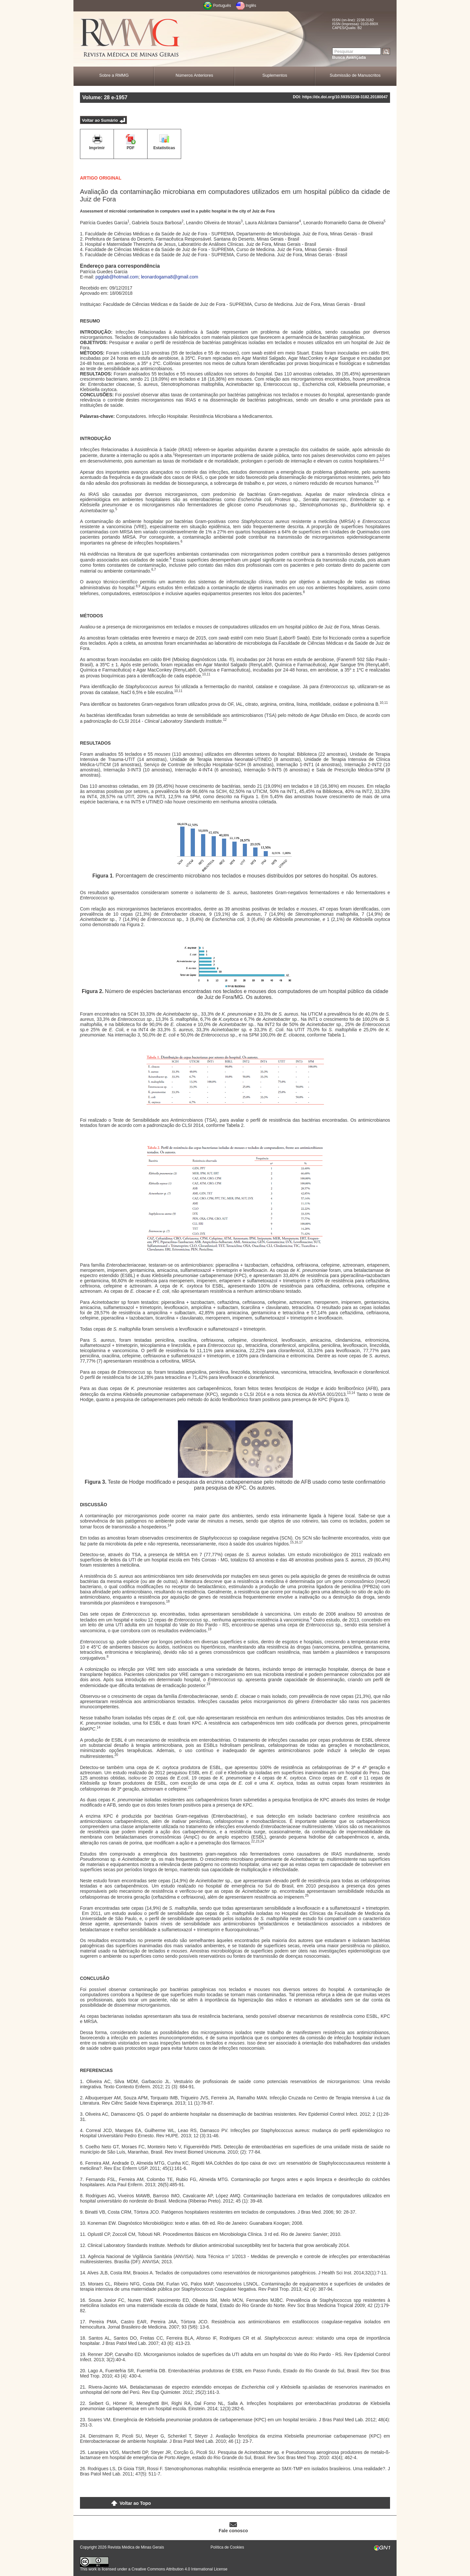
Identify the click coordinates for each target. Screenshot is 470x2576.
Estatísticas (164, 148)
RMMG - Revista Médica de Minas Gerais (130, 39)
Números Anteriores (194, 75)
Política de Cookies (227, 2547)
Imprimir (97, 148)
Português (222, 5)
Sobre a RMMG (114, 75)
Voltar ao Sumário (100, 120)
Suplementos (274, 75)
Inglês (251, 5)
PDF (130, 148)
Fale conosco (233, 2530)
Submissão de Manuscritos (355, 75)
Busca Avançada (349, 57)
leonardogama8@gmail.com (169, 276)
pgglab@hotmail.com (116, 276)
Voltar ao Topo (135, 2503)
